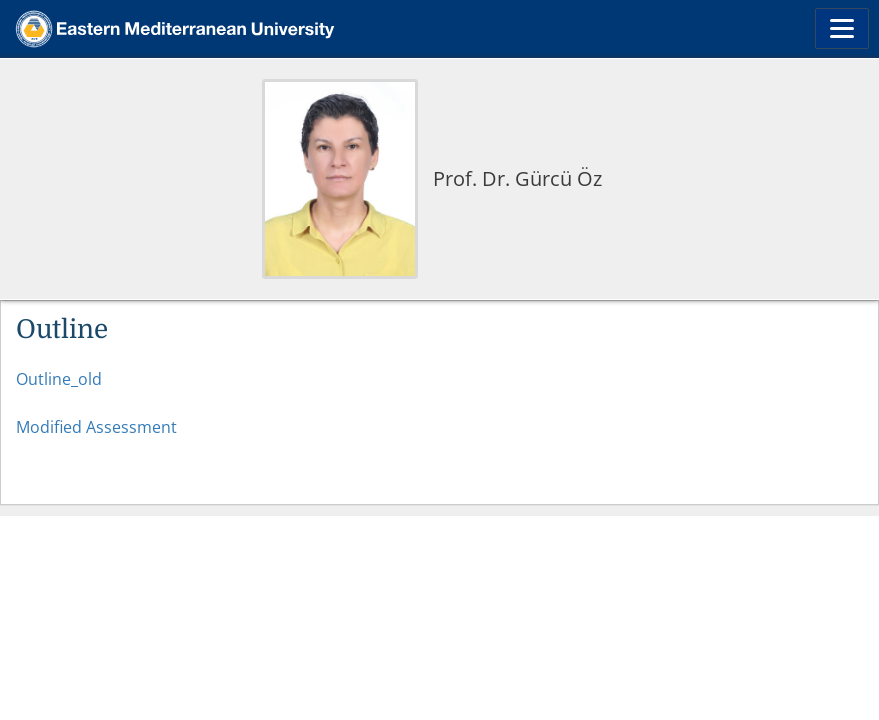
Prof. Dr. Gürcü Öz (517, 178)
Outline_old (59, 379)
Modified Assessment (98, 427)
